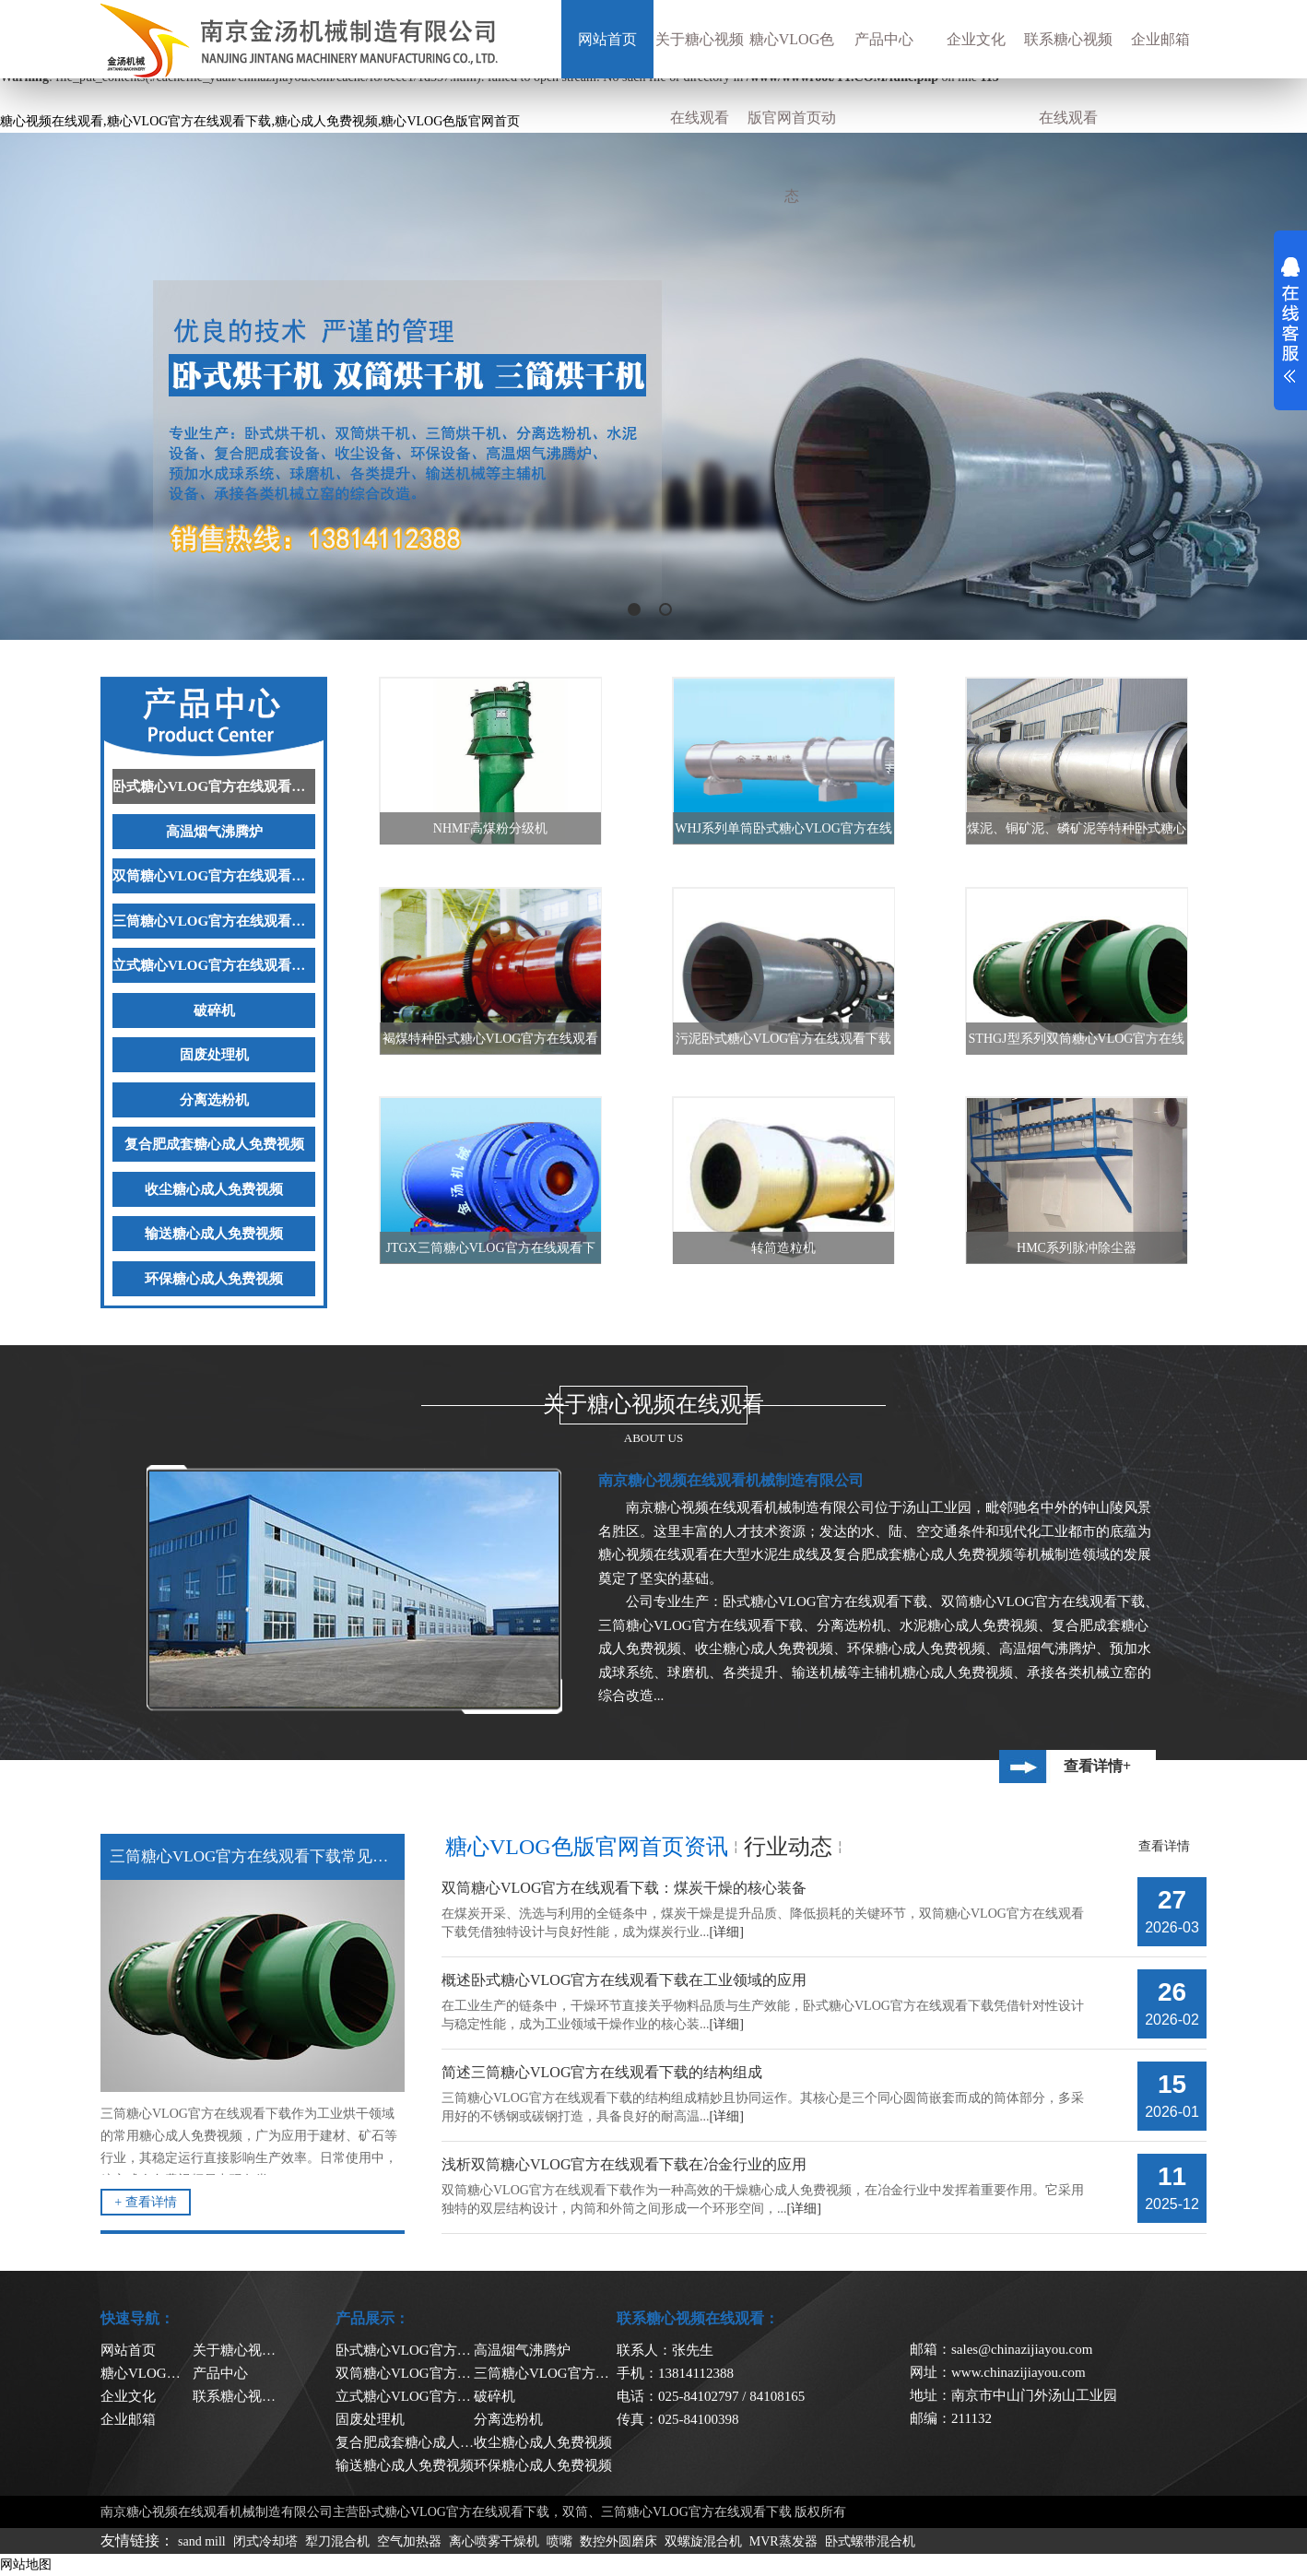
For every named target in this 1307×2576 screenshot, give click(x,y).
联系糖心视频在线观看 (1068, 78)
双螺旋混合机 (703, 2541)
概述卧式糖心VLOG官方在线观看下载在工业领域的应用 (624, 1980)
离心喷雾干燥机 (494, 2541)
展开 (1290, 320)
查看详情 (1164, 1846)
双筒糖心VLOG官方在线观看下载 (213, 876)
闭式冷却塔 (265, 2541)
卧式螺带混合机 (870, 2541)
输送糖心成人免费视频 (214, 1233)
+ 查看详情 (145, 2202)
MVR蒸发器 (783, 2541)
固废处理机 (214, 1054)
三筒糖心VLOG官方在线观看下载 (213, 921)
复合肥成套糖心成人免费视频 (214, 1144)
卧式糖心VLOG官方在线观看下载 (213, 786)
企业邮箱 (1160, 39)
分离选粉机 (214, 1100)
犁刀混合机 (337, 2541)
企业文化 (976, 39)
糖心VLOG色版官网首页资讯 (586, 1847)
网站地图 (26, 2564)
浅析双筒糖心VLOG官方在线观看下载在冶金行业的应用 (624, 2164)
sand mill (202, 2541)
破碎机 (214, 1010)
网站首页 (607, 39)
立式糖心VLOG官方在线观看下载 (213, 965)
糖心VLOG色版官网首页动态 (792, 117)
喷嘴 (559, 2541)
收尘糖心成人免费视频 (214, 1189)
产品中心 (883, 39)
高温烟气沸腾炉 (214, 831)
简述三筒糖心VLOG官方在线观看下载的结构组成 (602, 2072)
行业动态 (788, 1847)
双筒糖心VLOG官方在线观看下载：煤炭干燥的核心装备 (624, 1888)
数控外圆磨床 (618, 2541)
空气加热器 (409, 2541)
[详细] (727, 1932)
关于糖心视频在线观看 (699, 78)
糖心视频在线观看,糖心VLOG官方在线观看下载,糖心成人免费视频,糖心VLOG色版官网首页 (260, 121)
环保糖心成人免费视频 (214, 1278)
